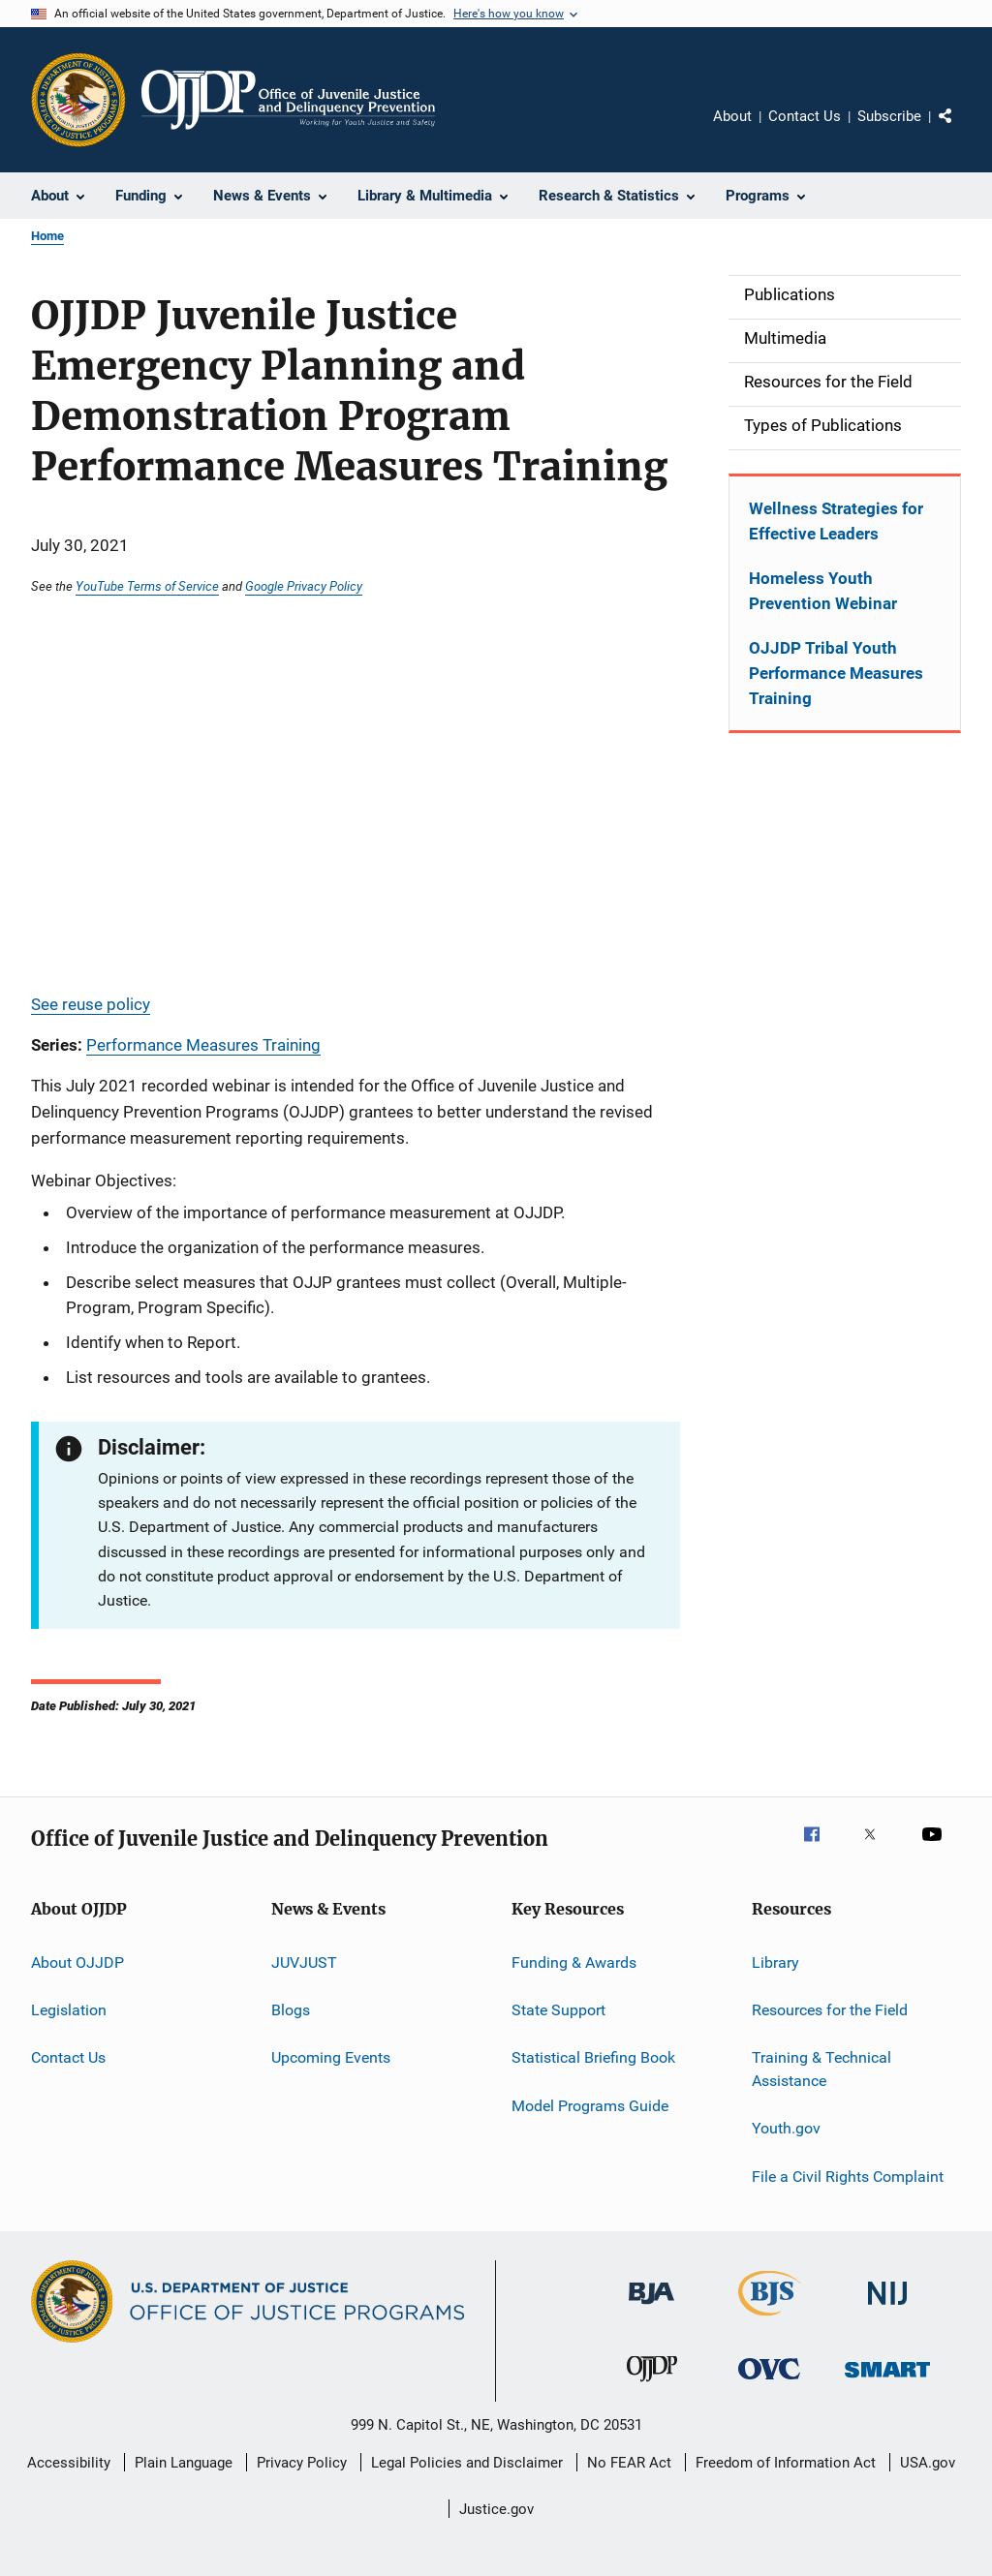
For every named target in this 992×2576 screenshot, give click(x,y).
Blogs (290, 2010)
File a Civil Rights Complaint (848, 2176)
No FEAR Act (629, 2462)
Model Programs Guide (590, 2106)
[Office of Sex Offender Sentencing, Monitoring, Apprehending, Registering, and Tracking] (887, 2381)
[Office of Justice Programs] (78, 99)
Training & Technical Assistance (821, 2069)
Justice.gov (496, 2509)
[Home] (288, 99)
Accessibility (68, 2462)
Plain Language (183, 2462)
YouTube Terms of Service (147, 586)
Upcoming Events (330, 2057)
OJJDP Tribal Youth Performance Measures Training (836, 673)
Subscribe (889, 116)
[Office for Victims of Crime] (769, 2383)
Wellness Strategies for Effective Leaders (836, 521)
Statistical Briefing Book (593, 2057)
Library (775, 1961)
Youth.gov (786, 2128)
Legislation (69, 2010)
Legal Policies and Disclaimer (467, 2462)
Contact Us (804, 116)
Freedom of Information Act (786, 2462)
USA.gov (927, 2462)
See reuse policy (90, 1004)
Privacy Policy (302, 2462)
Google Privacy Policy (303, 586)
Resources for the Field (830, 2010)
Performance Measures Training (203, 1045)
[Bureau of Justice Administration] (651, 2307)
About (732, 116)
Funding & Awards (574, 1961)
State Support (558, 2010)
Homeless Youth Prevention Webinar (823, 590)
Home (47, 236)
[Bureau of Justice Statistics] (769, 2319)
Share (961, 130)
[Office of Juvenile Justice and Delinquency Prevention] (652, 2385)
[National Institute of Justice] (887, 2308)
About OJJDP (77, 1961)
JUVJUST (304, 1961)
